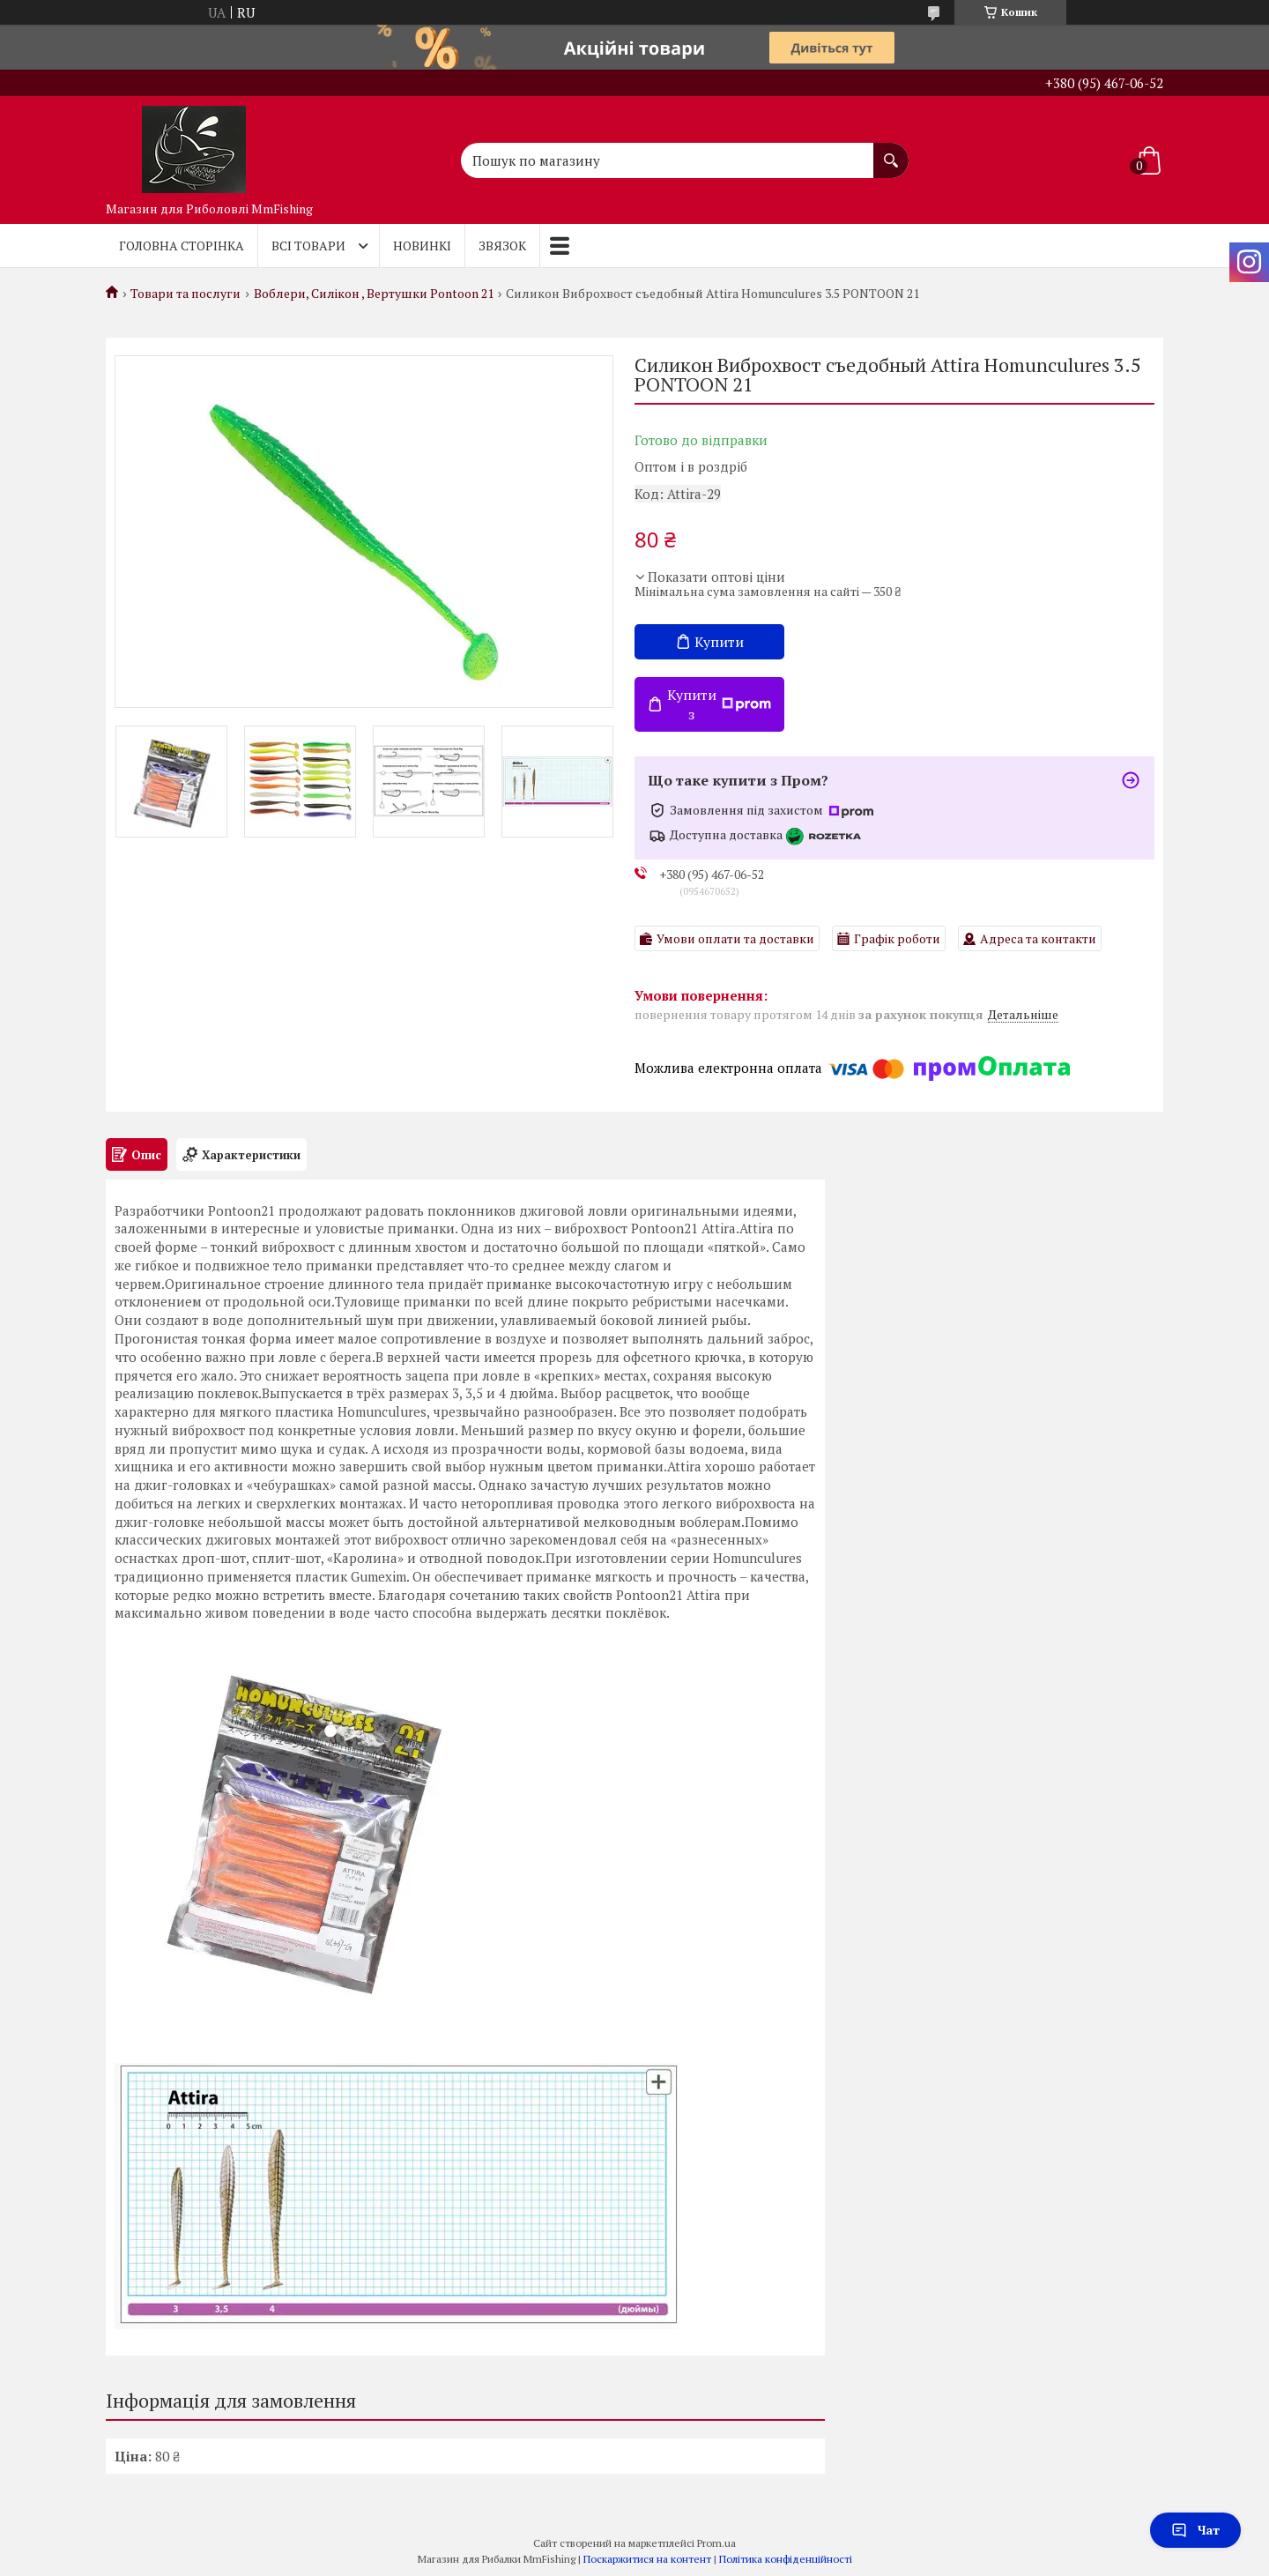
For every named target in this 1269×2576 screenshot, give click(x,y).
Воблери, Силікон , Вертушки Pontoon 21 (374, 294)
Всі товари (308, 245)
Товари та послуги (185, 294)
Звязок (502, 245)
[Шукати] (891, 151)
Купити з (719, 704)
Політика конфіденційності (785, 2558)
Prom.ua (716, 2543)
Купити (719, 641)
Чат (1195, 2529)
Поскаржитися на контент (647, 2558)
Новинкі (422, 245)
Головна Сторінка (181, 245)
